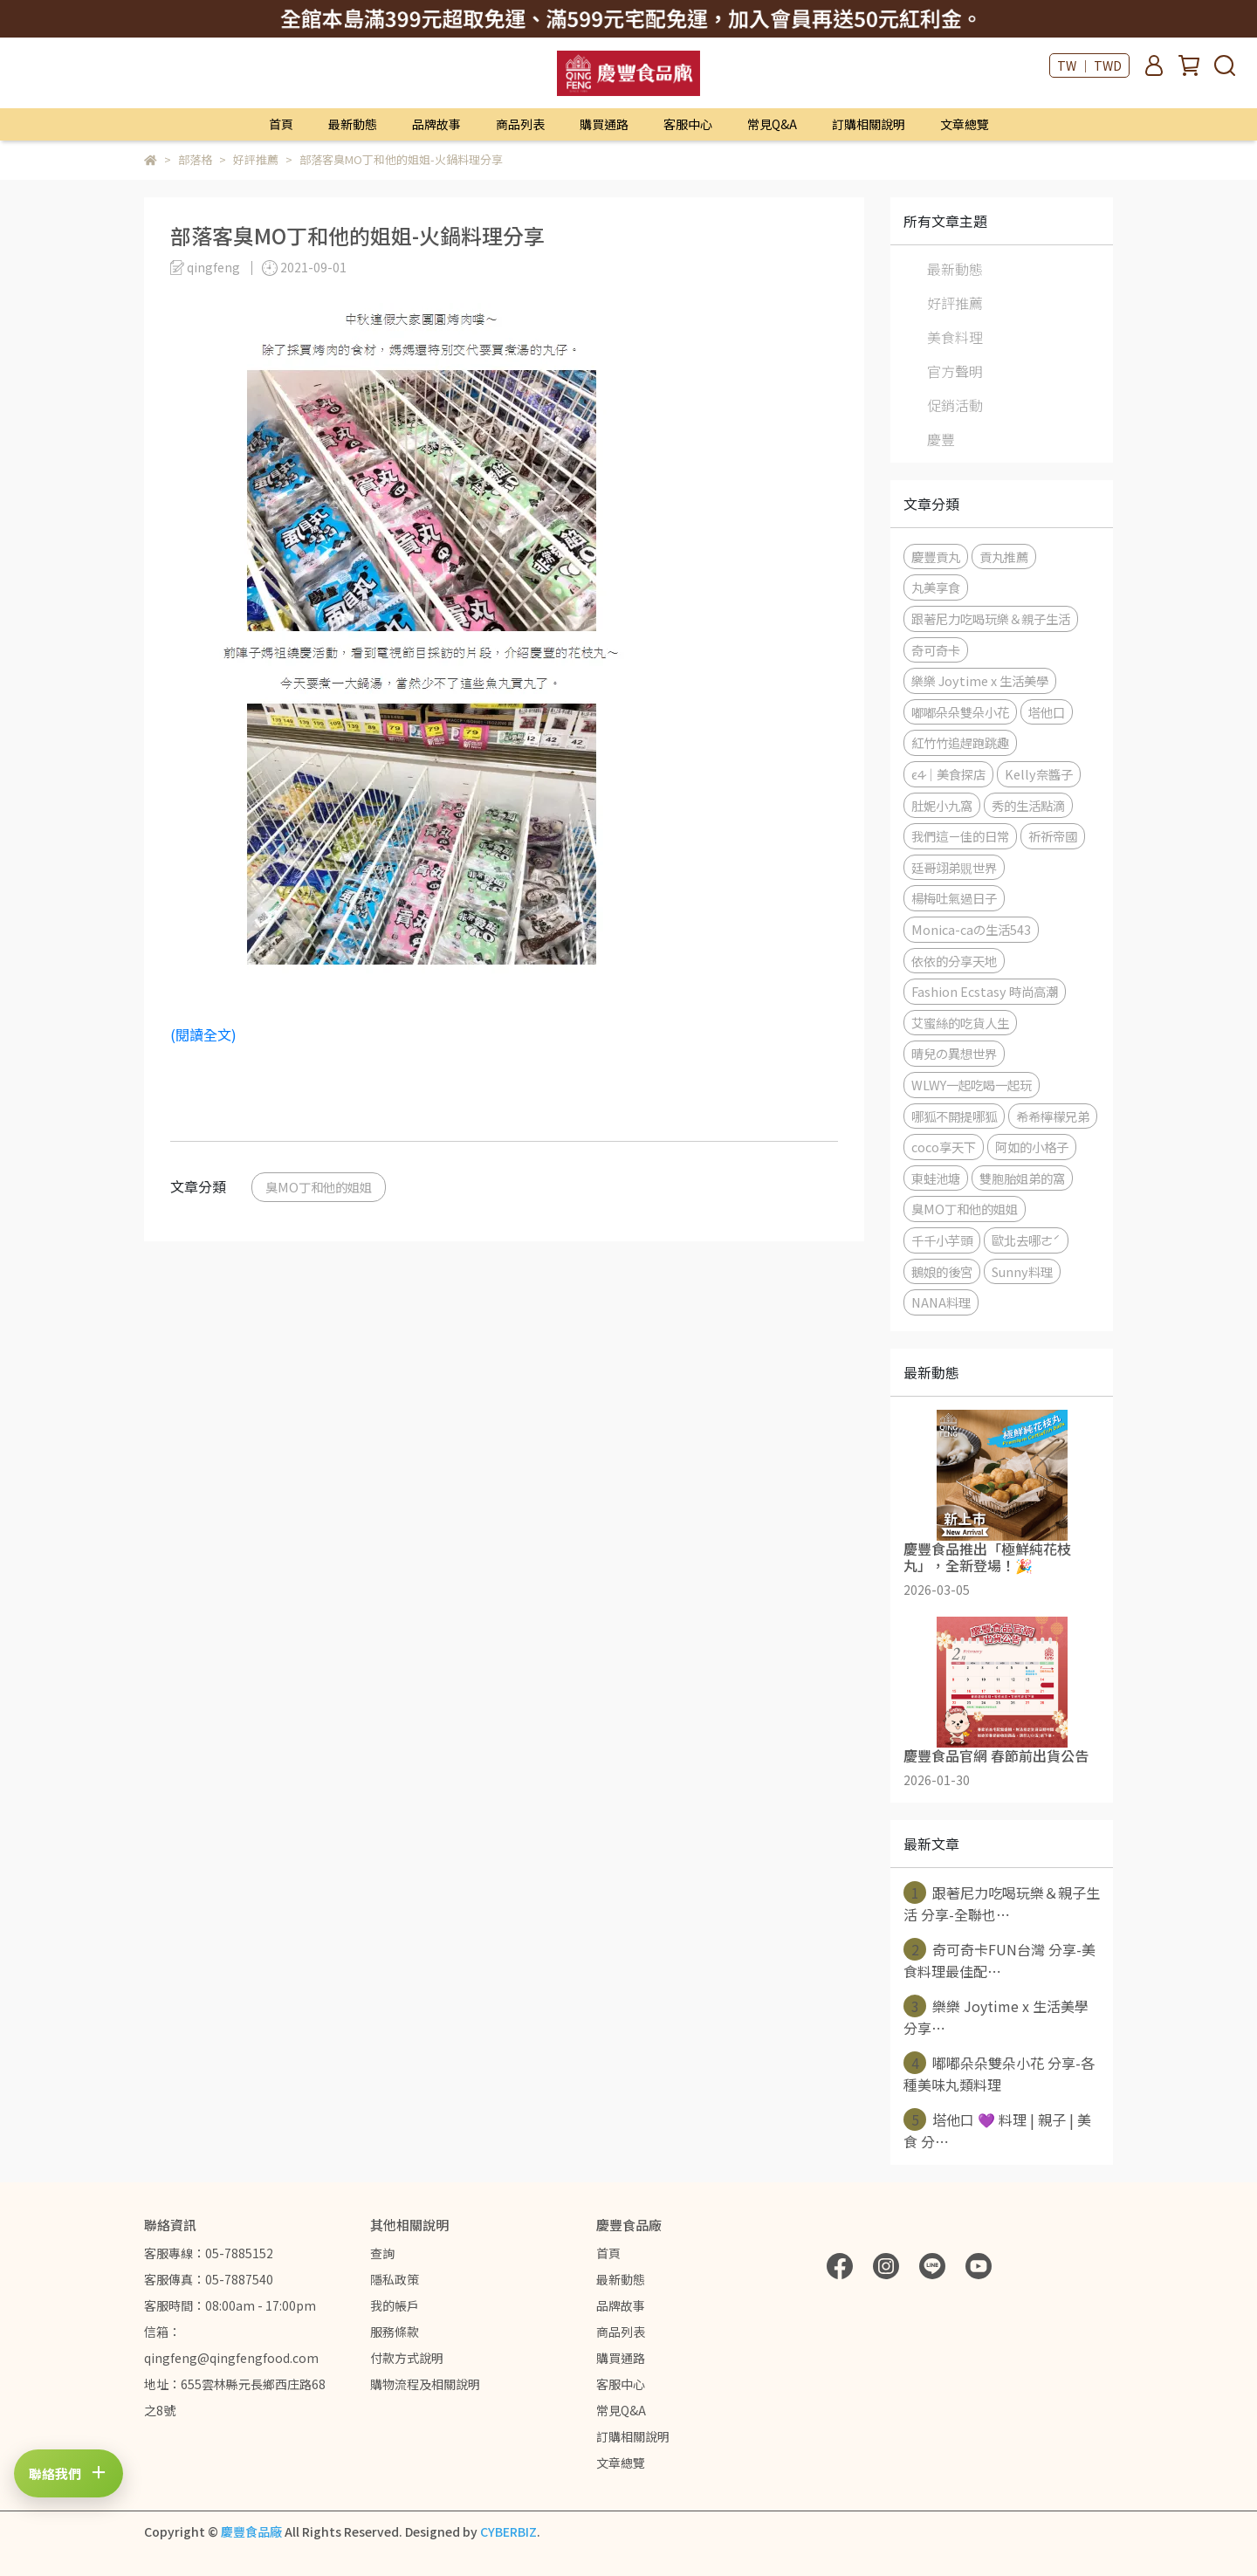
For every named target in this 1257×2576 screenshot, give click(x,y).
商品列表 (520, 124)
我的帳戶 (394, 2305)
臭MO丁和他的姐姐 (318, 1187)
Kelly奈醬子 (1039, 774)
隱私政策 (394, 2279)
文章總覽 (964, 124)
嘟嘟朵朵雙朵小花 (960, 712)
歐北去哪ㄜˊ (1026, 1240)
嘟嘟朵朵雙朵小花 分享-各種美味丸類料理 (999, 2073)
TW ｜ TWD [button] (1089, 65)
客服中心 (687, 124)
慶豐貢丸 (935, 556)
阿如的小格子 (1031, 1146)
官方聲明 (955, 371)
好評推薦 (955, 302)
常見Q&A (772, 124)
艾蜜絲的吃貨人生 (960, 1022)
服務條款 (394, 2331)
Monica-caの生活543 (971, 929)
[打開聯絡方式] (69, 2473)
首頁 (281, 124)
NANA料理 (941, 1302)
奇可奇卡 (935, 650)
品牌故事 (436, 124)
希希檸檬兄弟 (1052, 1116)
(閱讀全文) (203, 1034)
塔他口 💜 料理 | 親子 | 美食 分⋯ (997, 2130)
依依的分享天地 (954, 960)
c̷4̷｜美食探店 (948, 774)
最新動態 (352, 124)
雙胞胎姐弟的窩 (1022, 1178)
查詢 (382, 2253)
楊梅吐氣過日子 (954, 898)
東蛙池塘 (935, 1178)
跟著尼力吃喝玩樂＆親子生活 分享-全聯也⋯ (1001, 1903)
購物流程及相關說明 (425, 2384)
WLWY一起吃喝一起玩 (971, 1084)
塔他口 (1046, 712)
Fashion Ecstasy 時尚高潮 (984, 991)
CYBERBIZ (508, 2531)
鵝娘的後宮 (941, 1271)
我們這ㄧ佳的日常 (960, 836)
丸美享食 (935, 587)
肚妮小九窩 (941, 805)
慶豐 (941, 439)
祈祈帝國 (1052, 836)
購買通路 (604, 124)
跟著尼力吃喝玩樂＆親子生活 (990, 618)
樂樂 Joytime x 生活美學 (979, 680)
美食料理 (955, 336)
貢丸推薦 (1003, 556)
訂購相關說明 (868, 124)
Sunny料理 (1022, 1271)
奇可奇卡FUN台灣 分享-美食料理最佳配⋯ (999, 1960)
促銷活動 (955, 405)
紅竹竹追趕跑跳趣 (960, 742)
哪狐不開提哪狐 (954, 1116)
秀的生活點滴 (1028, 805)
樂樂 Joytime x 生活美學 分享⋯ (996, 2016)
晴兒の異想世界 (954, 1053)
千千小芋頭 (941, 1240)
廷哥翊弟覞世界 (954, 867)
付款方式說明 (406, 2357)
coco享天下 (943, 1146)
